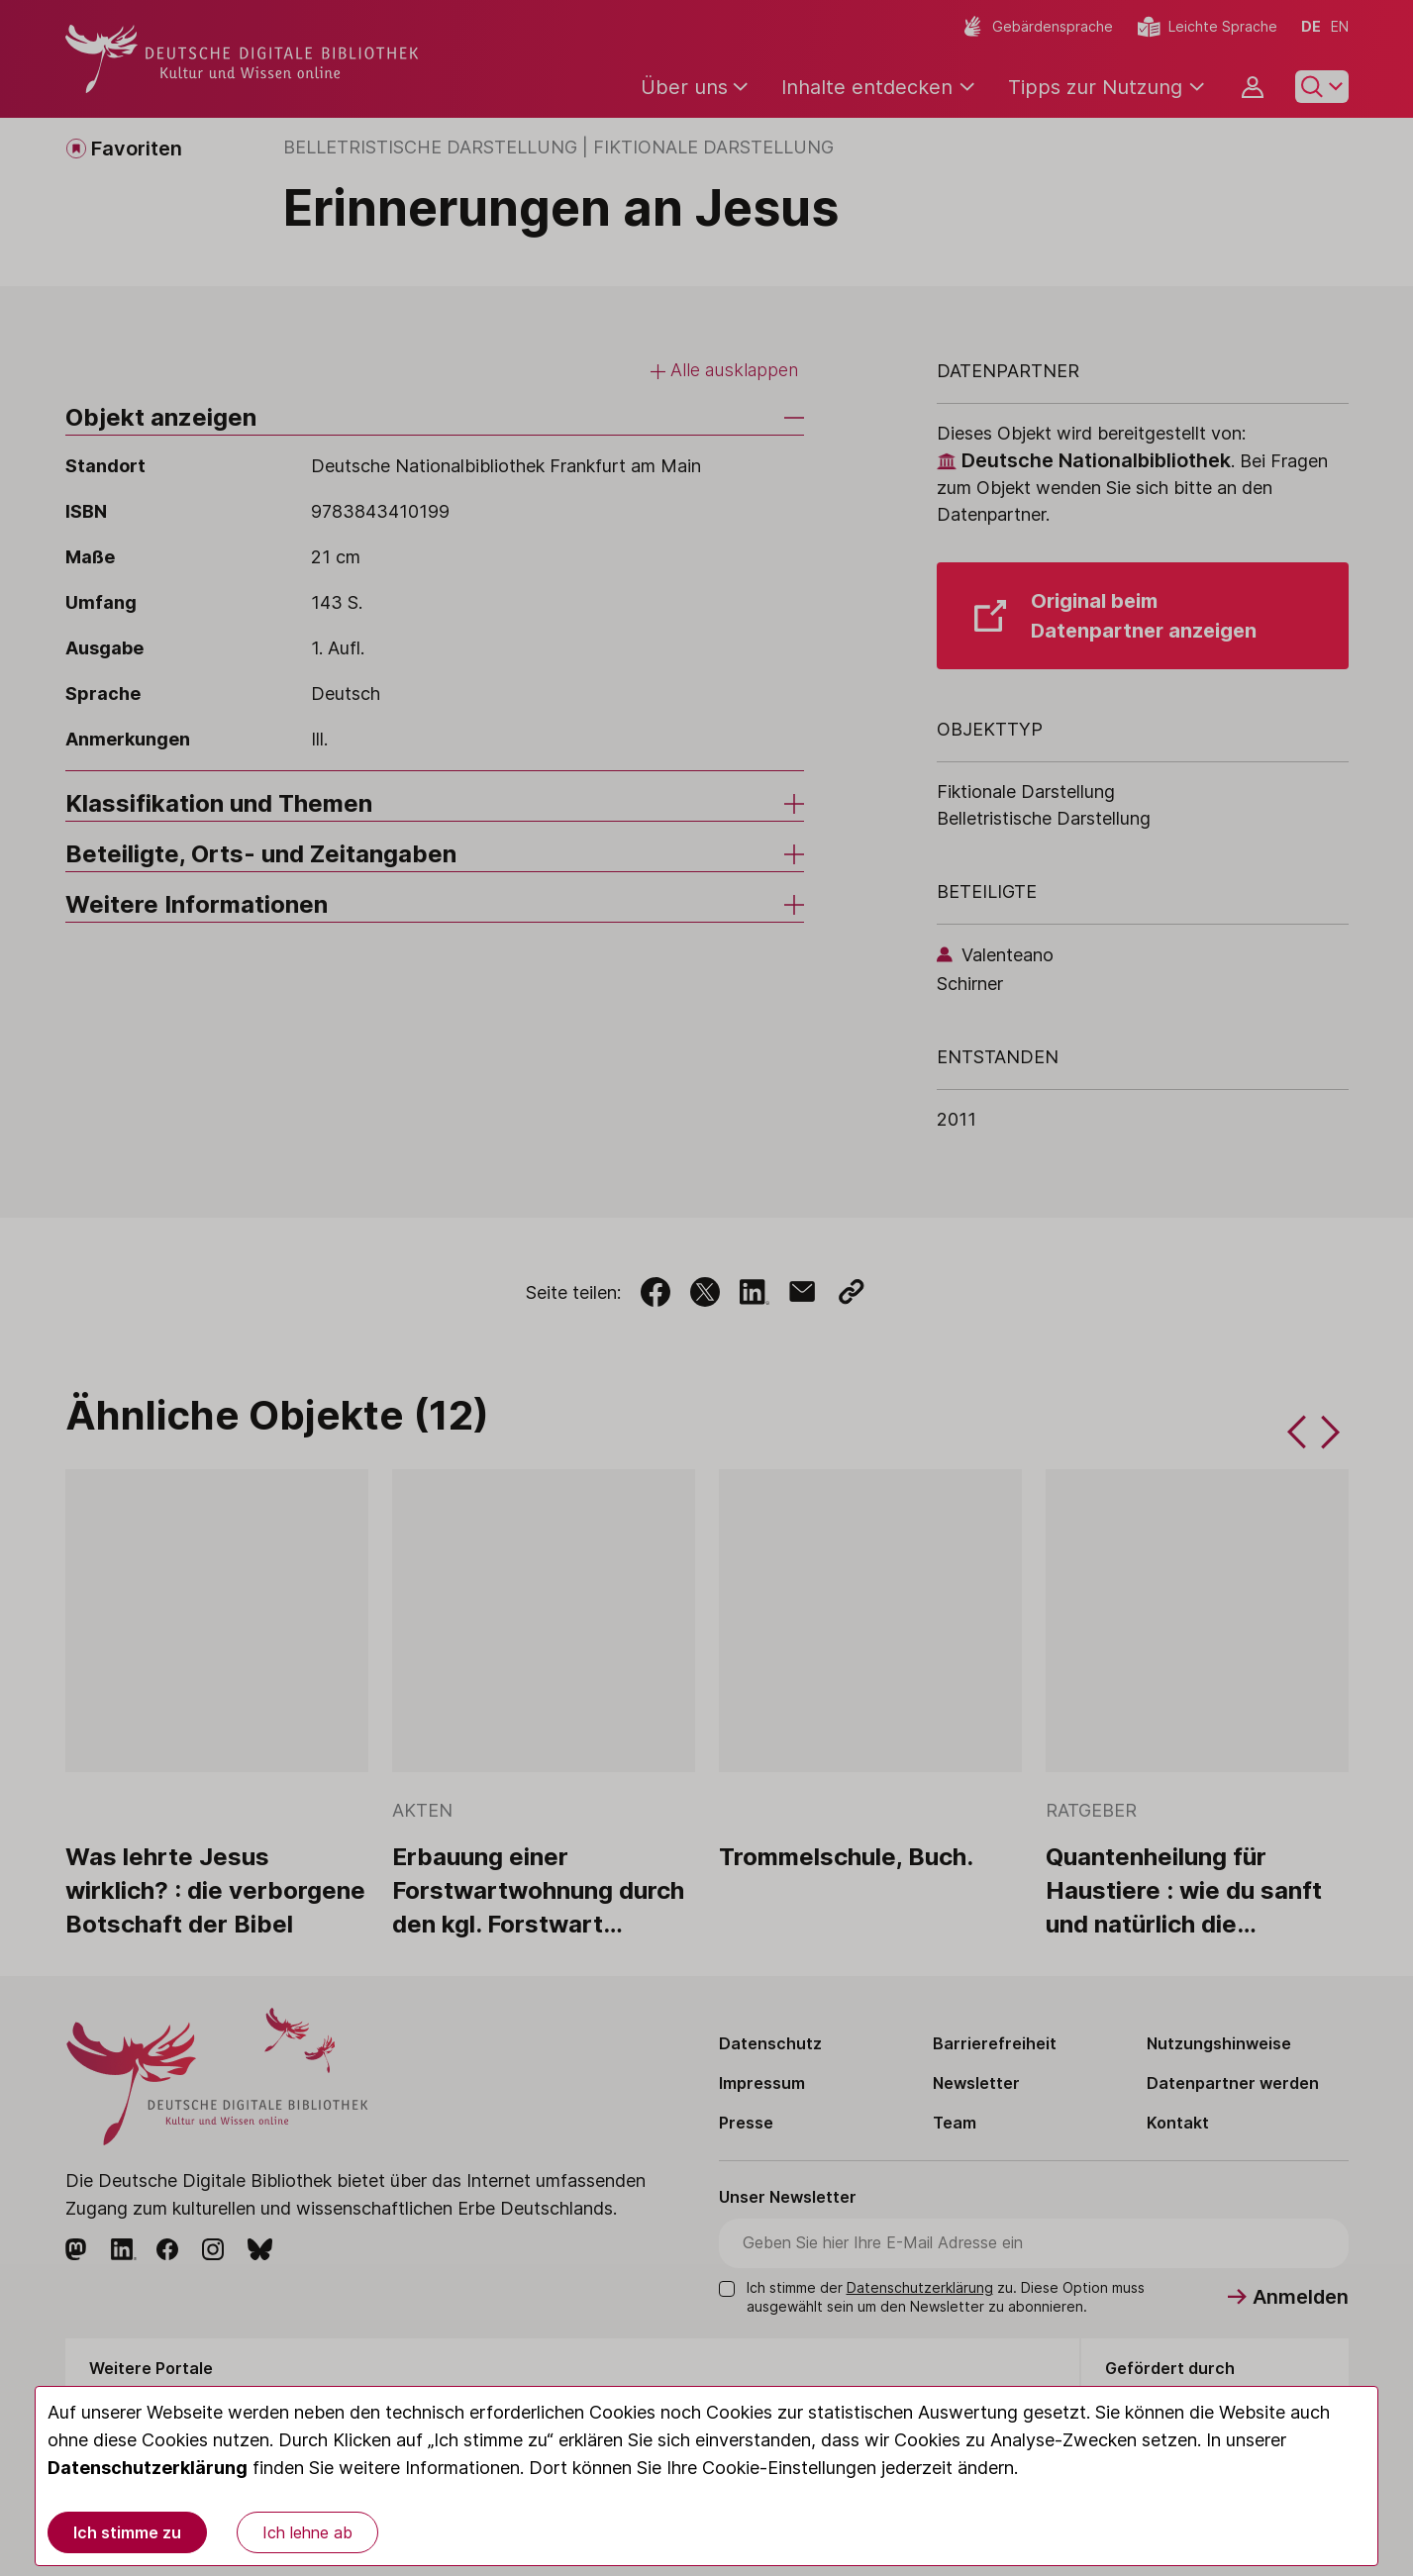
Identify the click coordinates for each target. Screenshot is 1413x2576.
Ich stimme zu (127, 2532)
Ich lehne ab (307, 2532)
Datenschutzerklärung (148, 2467)
